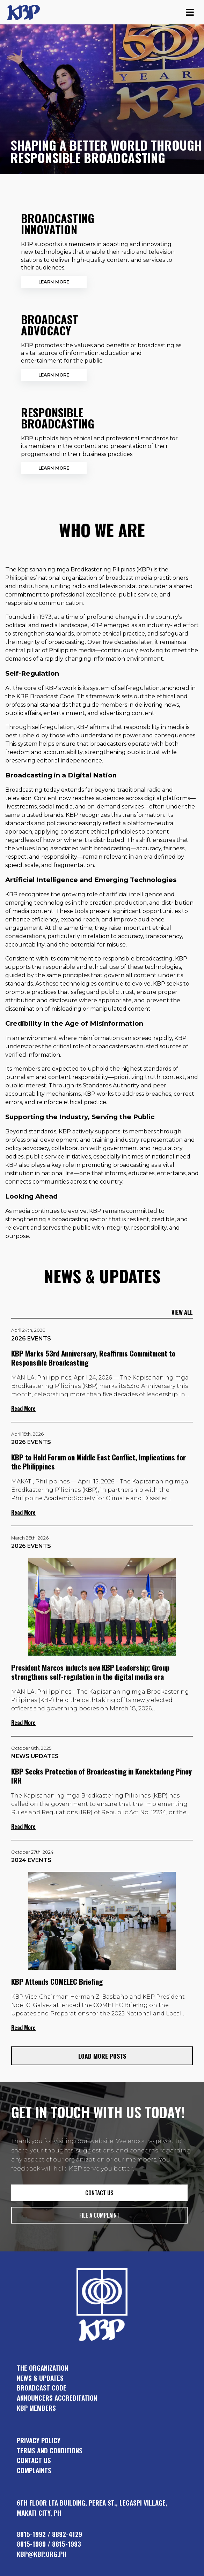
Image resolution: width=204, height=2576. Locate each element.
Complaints (34, 2470)
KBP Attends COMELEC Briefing (57, 1981)
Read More (23, 1408)
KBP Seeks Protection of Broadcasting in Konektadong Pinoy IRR (101, 1776)
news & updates (40, 2378)
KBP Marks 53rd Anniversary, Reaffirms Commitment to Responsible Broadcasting (93, 1358)
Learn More (53, 281)
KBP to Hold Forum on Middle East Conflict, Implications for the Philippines (98, 1462)
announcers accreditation (57, 2398)
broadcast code (41, 2388)
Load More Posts (102, 2055)
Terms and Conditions (49, 2450)
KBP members (36, 2408)
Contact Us (34, 2460)
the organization (42, 2368)
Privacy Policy (38, 2440)
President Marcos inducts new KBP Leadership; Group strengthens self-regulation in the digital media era (90, 1672)
